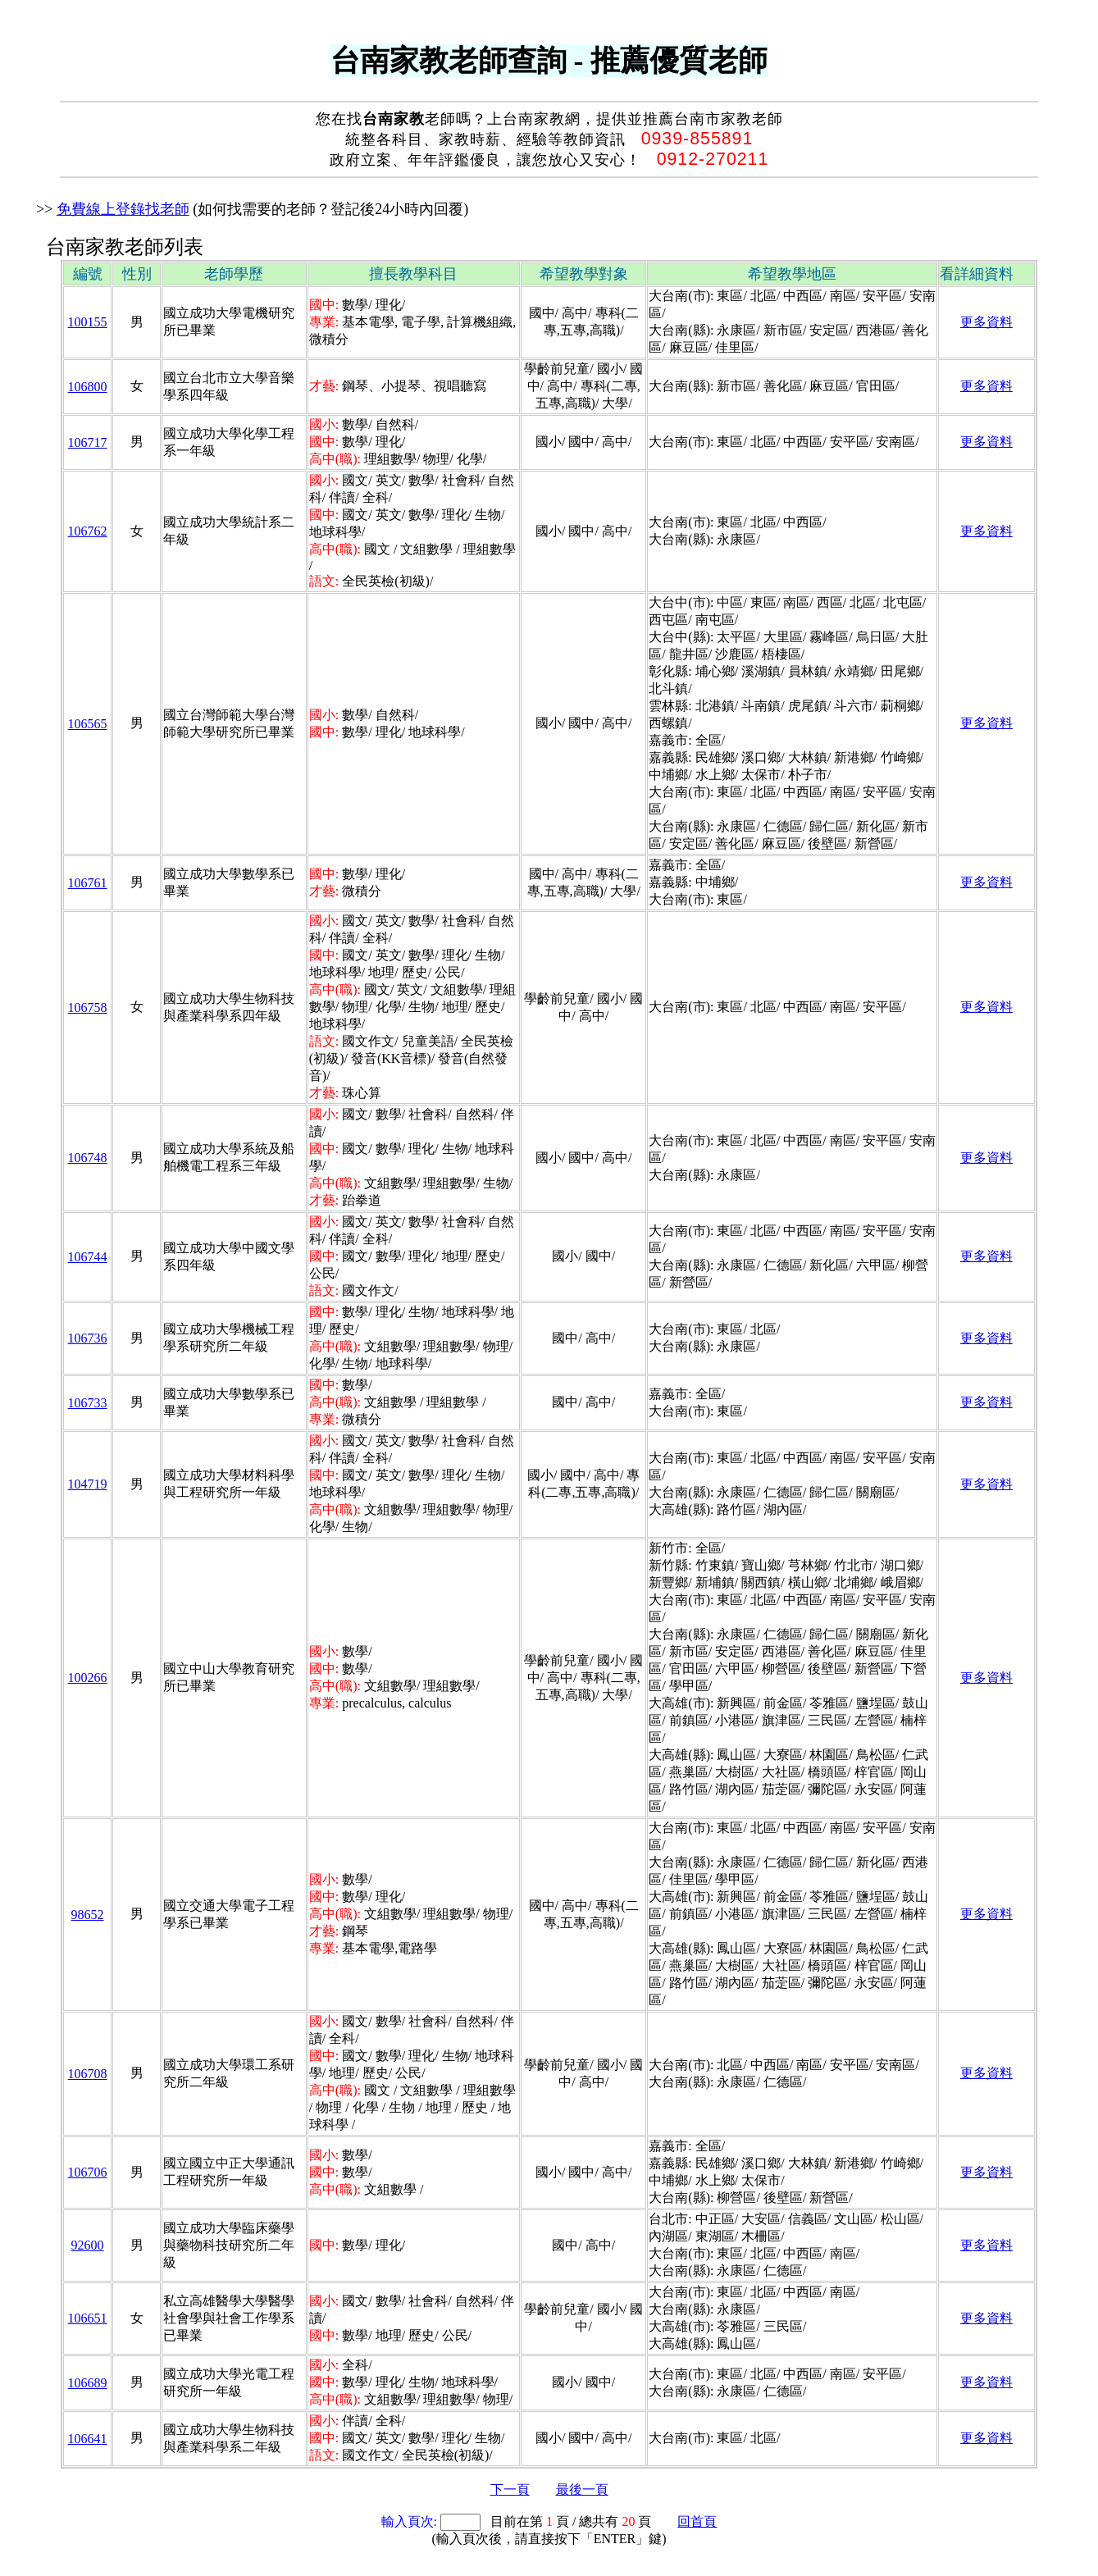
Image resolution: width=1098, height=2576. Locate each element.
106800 (87, 387)
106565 (87, 724)
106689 (87, 2383)
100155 (87, 322)
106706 (87, 2172)
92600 (87, 2245)
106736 (87, 1338)
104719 (87, 1484)
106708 (87, 2074)
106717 (87, 442)
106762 (87, 531)
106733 (87, 1403)
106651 (87, 2318)
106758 (87, 1007)
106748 (87, 1158)
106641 (87, 2439)
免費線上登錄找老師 (123, 209)
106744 (87, 1257)
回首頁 (697, 2521)
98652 (87, 1915)
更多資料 (986, 322)
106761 (87, 883)
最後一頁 (582, 2489)
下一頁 (510, 2489)
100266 (87, 1678)
